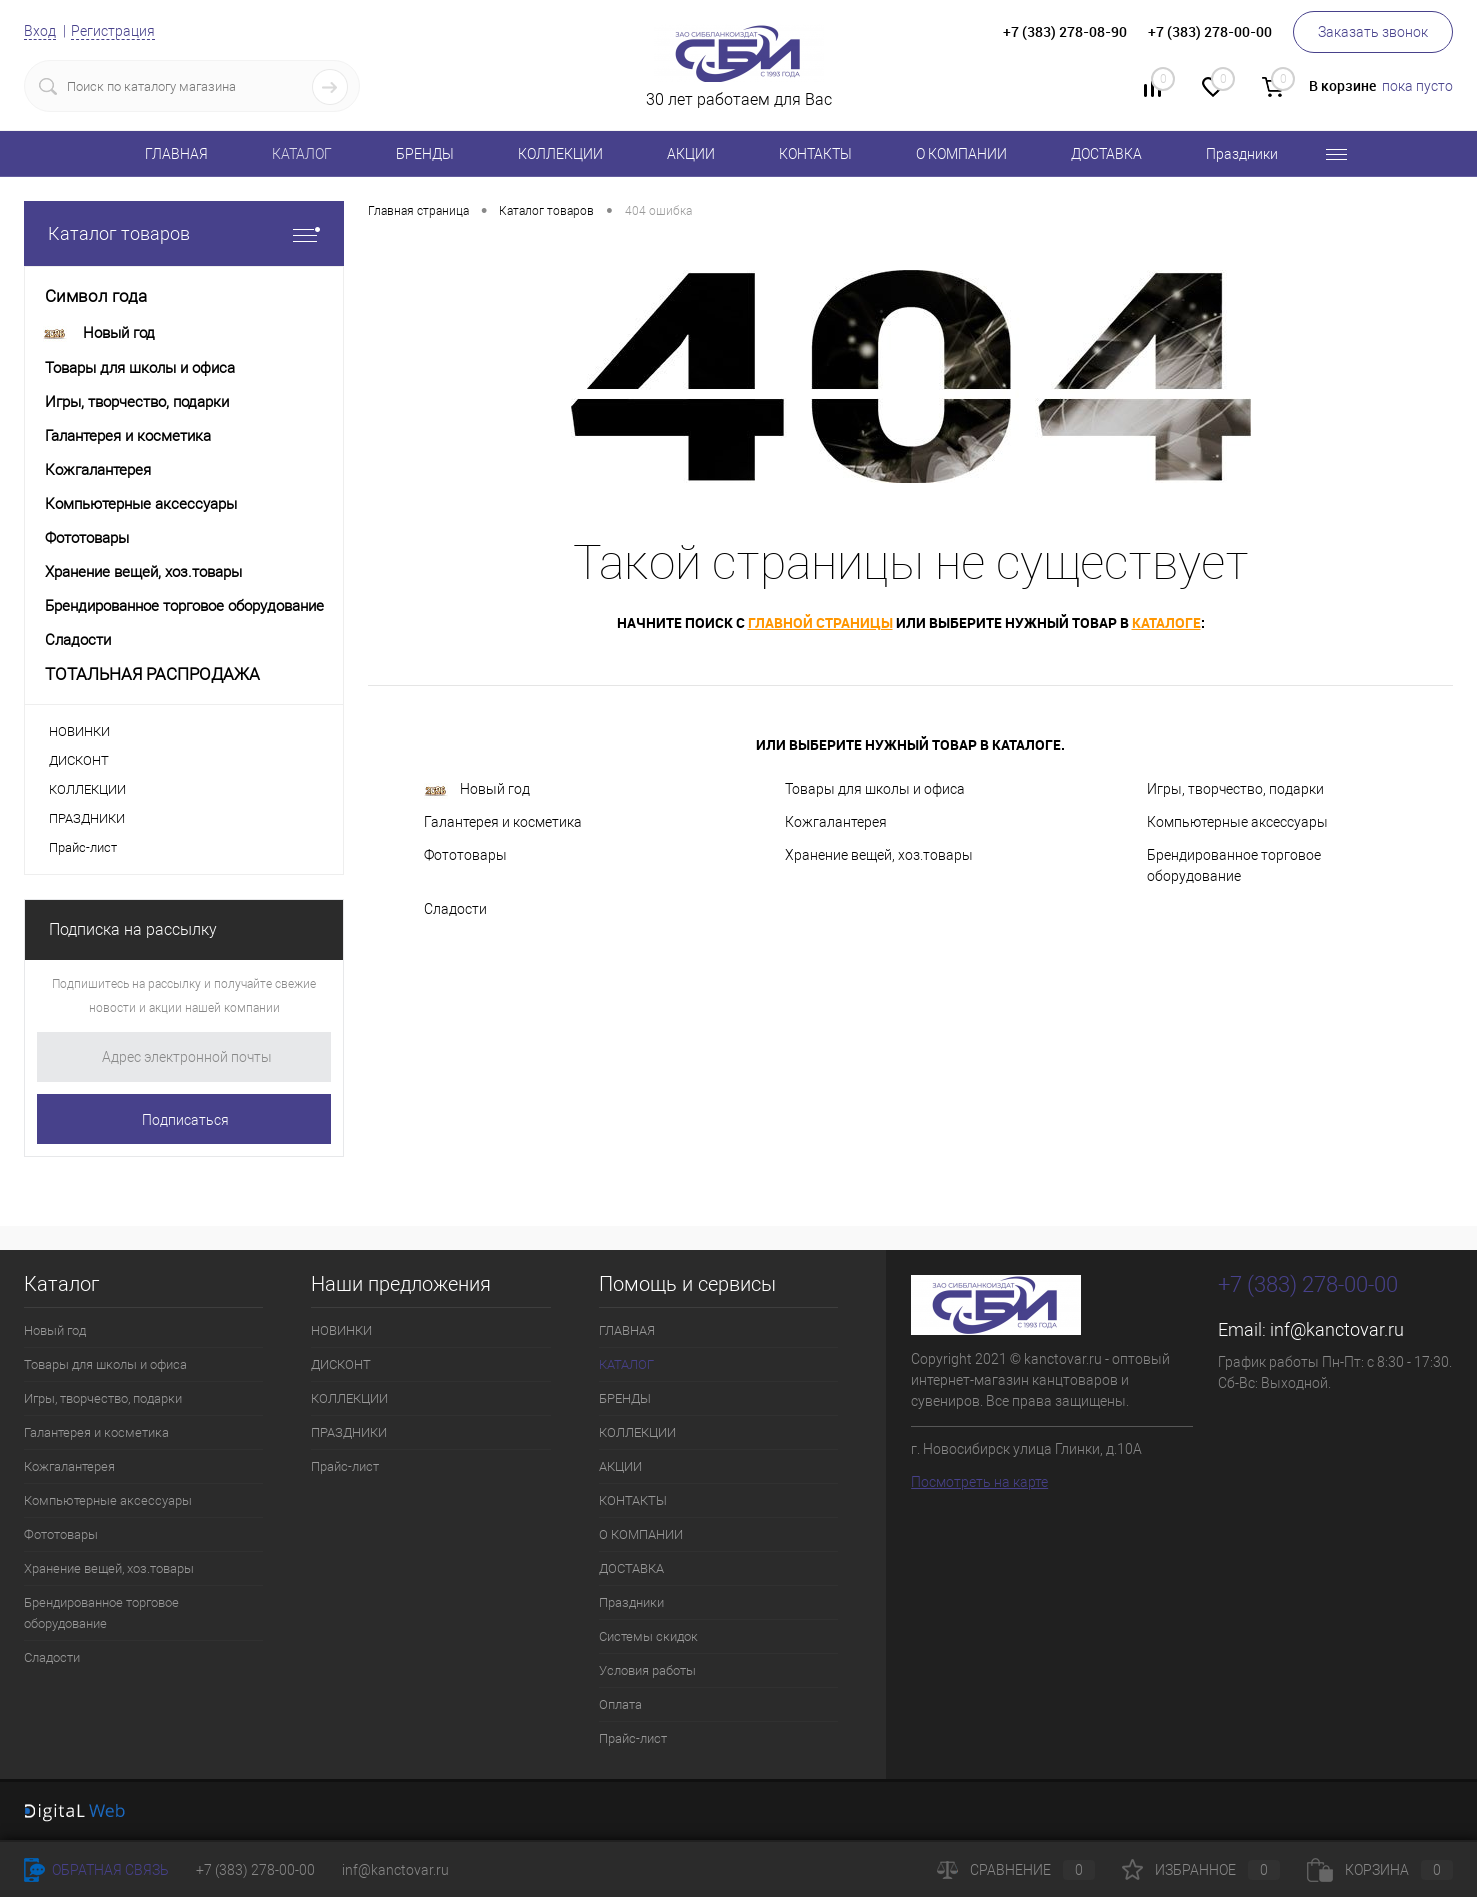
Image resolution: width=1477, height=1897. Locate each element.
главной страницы (820, 622)
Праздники (1242, 154)
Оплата (620, 1704)
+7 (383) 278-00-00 (255, 1870)
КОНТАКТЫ (815, 154)
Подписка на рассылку (133, 929)
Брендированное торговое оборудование (1234, 865)
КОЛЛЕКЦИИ (560, 154)
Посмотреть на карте (979, 1482)
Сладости (455, 909)
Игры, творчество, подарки (1235, 789)
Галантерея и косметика (503, 822)
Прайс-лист (83, 847)
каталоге (1166, 622)
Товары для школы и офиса (875, 789)
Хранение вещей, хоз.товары (879, 855)
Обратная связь (96, 1870)
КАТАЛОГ (302, 154)
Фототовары (465, 855)
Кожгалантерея (836, 822)
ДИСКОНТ (79, 760)
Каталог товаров (184, 233)
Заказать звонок (1373, 32)
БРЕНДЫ (425, 154)
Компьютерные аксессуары (1237, 822)
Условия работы (647, 1670)
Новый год (477, 789)
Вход (40, 31)
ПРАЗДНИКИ (87, 818)
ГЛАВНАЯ (176, 154)
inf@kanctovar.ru (1337, 1329)
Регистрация (113, 31)
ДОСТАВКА (1106, 154)
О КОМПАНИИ (961, 154)
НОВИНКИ (79, 731)
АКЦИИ (691, 154)
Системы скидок (648, 1636)
